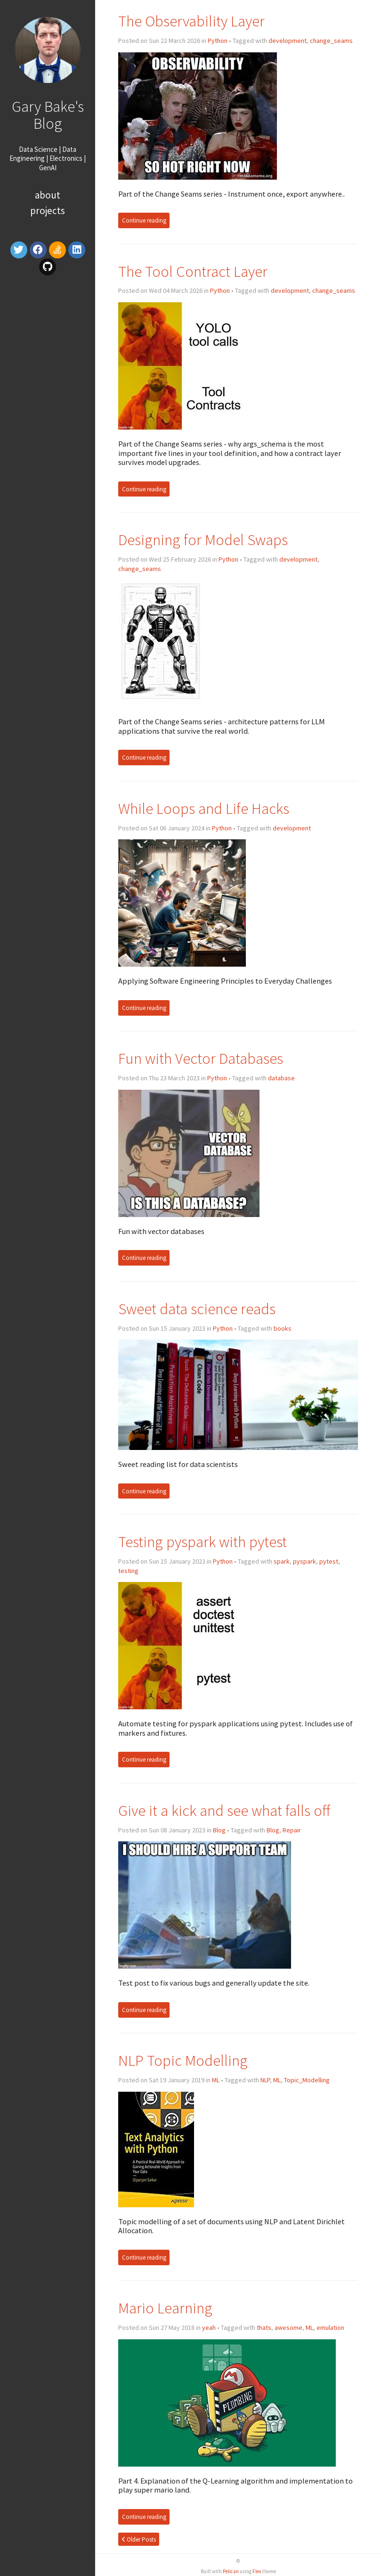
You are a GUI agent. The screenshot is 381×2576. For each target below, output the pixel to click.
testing (128, 1570)
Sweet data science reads (197, 1308)
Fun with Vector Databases (200, 1058)
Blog (219, 1830)
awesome (288, 2327)
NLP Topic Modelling (183, 2060)
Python (217, 40)
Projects (47, 210)
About (47, 195)
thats (264, 2327)
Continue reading (144, 220)
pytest (328, 1561)
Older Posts (139, 2539)
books (283, 1328)
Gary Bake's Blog (48, 115)
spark (282, 1561)
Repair (292, 1830)
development (287, 40)
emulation (330, 2327)
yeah (209, 2327)
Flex (256, 2571)
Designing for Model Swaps (203, 539)
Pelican (231, 2571)
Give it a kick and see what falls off (224, 1810)
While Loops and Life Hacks (203, 808)
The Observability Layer (191, 21)
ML (215, 2080)
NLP (265, 2080)
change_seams (331, 40)
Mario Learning (165, 2308)
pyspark (304, 1561)
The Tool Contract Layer (193, 271)
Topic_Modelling (307, 2080)
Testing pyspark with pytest (202, 1541)
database (281, 1078)
